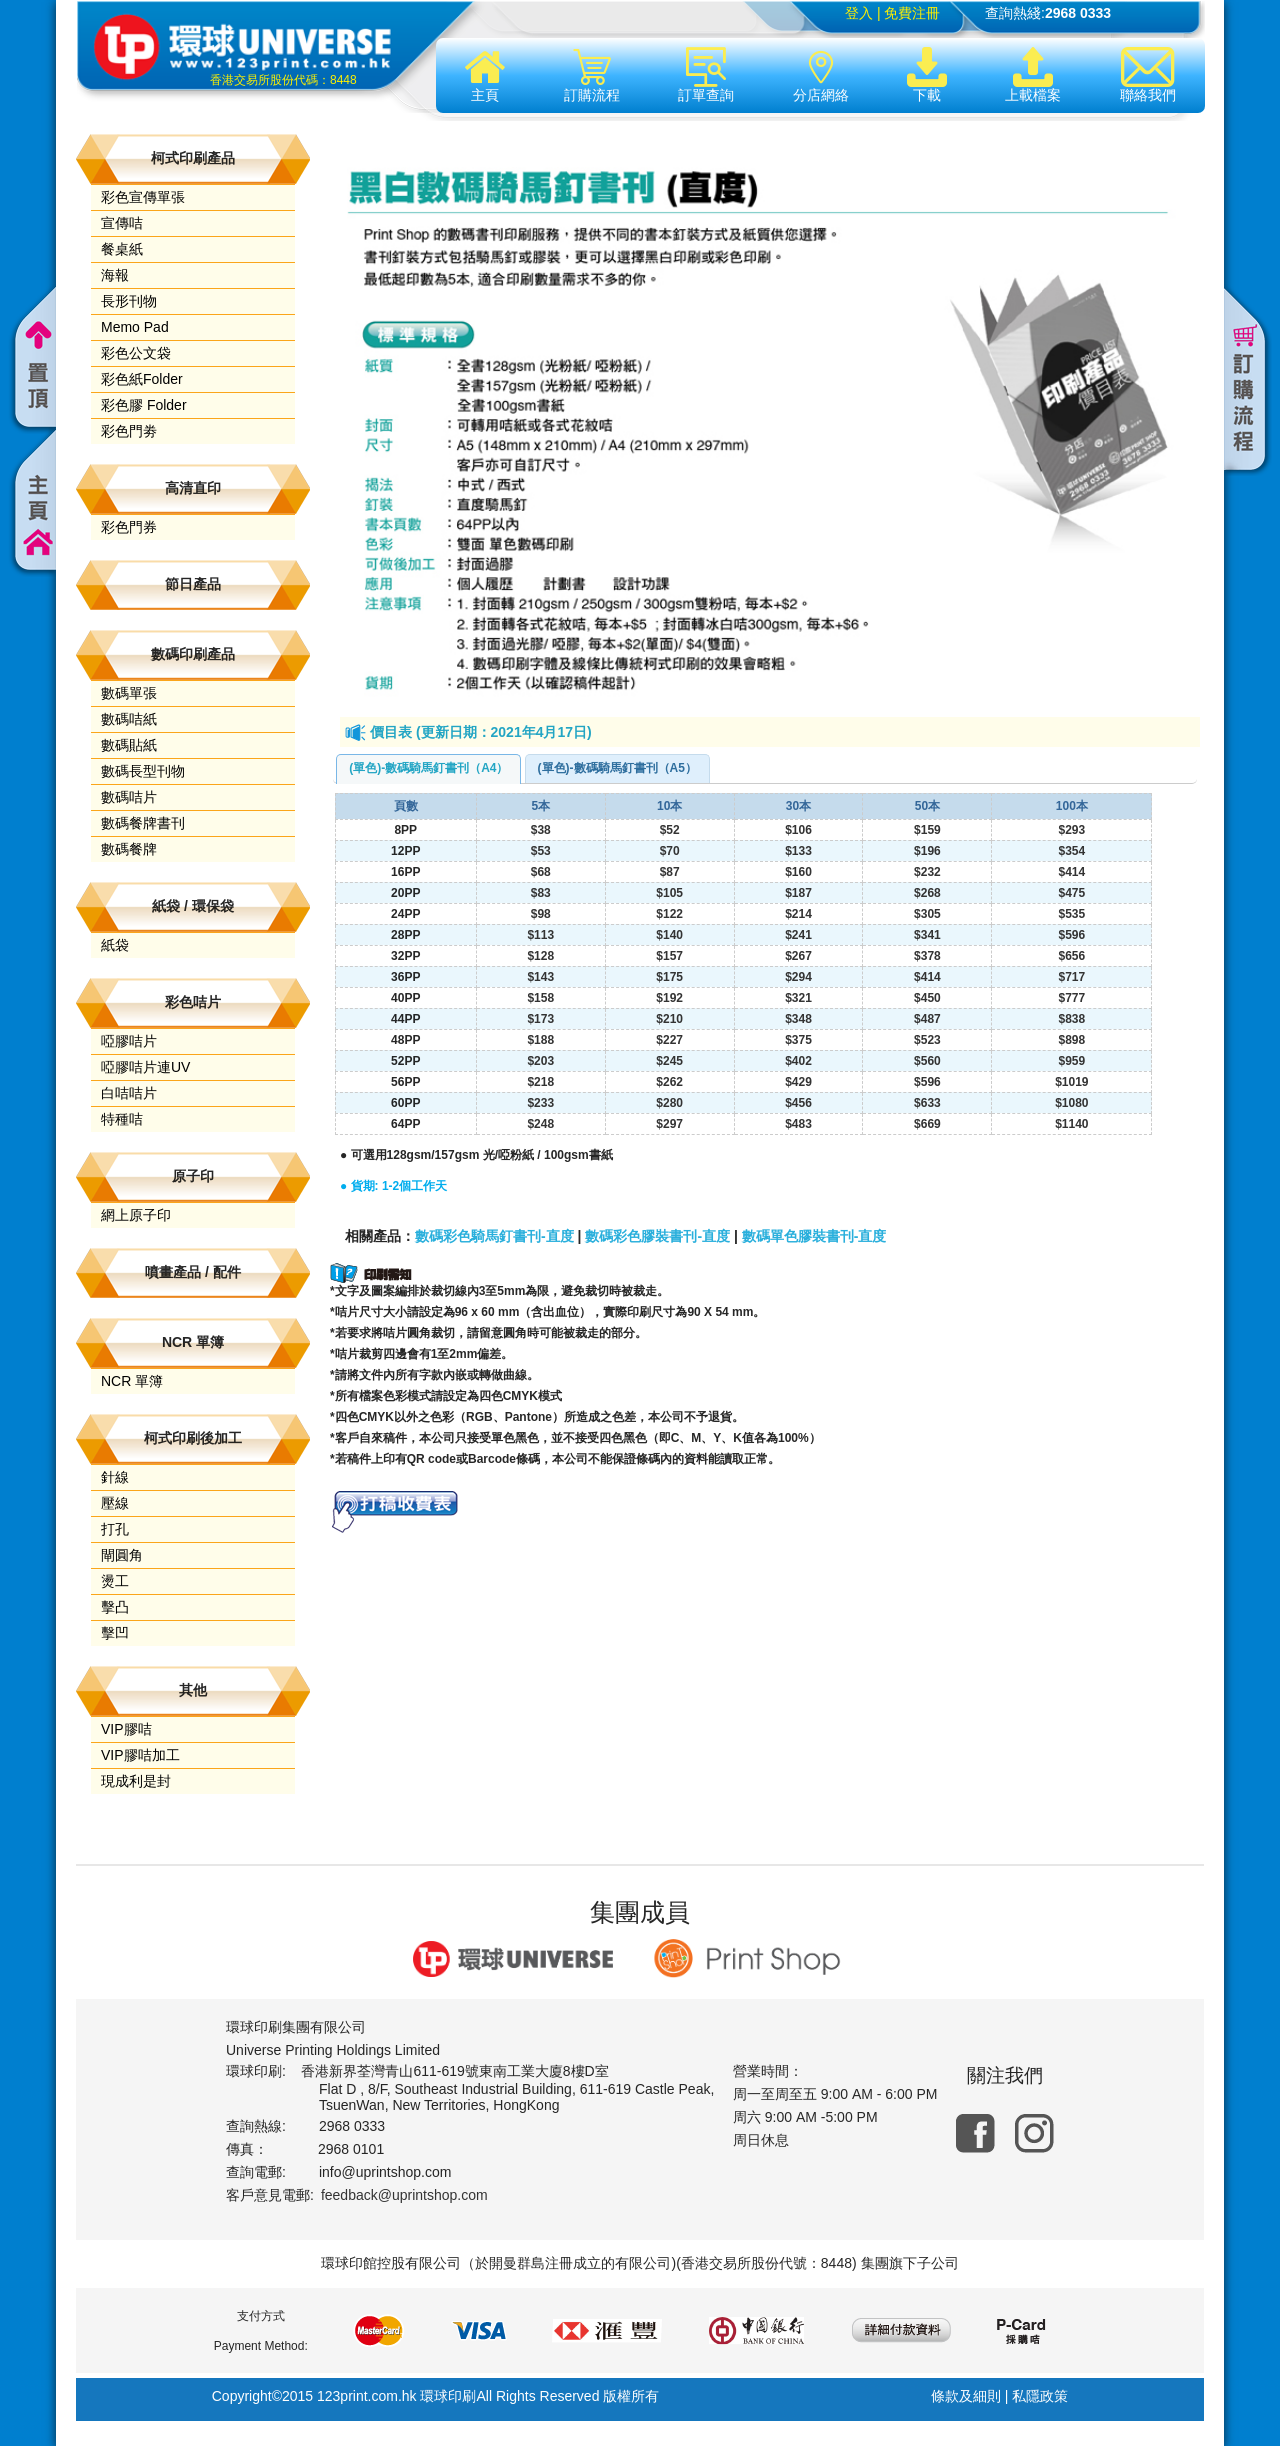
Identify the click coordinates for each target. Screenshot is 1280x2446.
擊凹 (115, 1633)
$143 (540, 977)
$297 (669, 1124)
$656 (1071, 956)
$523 (927, 1040)
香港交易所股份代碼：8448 (283, 80)
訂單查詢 (706, 75)
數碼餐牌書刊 (143, 823)
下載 (927, 75)
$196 (927, 851)
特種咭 (122, 1119)
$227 (669, 1040)
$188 (540, 1040)
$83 (541, 893)
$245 (669, 1061)
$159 (927, 830)
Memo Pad (135, 327)
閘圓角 (122, 1555)
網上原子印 (136, 1215)
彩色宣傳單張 (143, 197)
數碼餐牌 (129, 849)
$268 (927, 893)
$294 (798, 977)
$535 (1071, 914)
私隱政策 (1040, 2396)
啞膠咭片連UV (145, 1067)
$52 (670, 830)
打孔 (115, 1529)
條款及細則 (966, 2396)
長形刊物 (129, 301)
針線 (115, 1477)
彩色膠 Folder (144, 405)
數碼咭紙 (129, 719)
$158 (540, 998)
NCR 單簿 (132, 1381)
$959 (1071, 1061)
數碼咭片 (129, 797)
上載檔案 (1033, 75)
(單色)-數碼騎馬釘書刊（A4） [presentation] (428, 768)
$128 (540, 956)
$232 (927, 872)
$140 (669, 935)
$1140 (1071, 1124)
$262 (669, 1082)
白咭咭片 (129, 1093)
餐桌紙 (122, 249)
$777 (1071, 998)
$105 (669, 893)
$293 (1071, 830)
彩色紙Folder (142, 379)
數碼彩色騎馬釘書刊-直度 (494, 1236)
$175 (669, 977)
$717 (1071, 977)
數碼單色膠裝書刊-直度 (814, 1236)
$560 (927, 1061)
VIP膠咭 (126, 1729)
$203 (540, 1061)
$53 (541, 851)
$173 (540, 1019)
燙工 (115, 1581)
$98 (541, 914)
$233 (540, 1103)
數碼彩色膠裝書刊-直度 (657, 1236)
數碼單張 (129, 693)
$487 (927, 1019)
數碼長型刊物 (143, 771)
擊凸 (115, 1607)
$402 (798, 1061)
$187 (798, 893)
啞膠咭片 (129, 1041)
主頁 (485, 75)
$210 (669, 1019)
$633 (927, 1103)
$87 (670, 872)
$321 (798, 998)
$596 (1071, 935)
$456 (798, 1103)
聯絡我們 (1148, 75)
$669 (927, 1124)
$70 (670, 851)
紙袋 (115, 945)
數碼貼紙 (129, 745)
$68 (541, 872)
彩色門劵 (129, 431)
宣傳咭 (122, 223)
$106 (798, 830)
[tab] (428, 769)
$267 (798, 956)
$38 (541, 830)
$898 (1071, 1040)
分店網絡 (821, 75)
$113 (540, 935)
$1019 (1071, 1082)
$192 (669, 998)
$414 (1071, 872)
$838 (1071, 1019)
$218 (540, 1082)
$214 (798, 914)
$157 (669, 956)
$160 (798, 872)
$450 (927, 998)
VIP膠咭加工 (140, 1755)
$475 (1071, 893)
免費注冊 (912, 13)
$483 (798, 1124)
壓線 (115, 1503)
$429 (798, 1082)
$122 (669, 914)
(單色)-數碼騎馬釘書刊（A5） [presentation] (617, 768)
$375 (798, 1040)
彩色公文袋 (136, 353)
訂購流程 (592, 75)
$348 (798, 1019)
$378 (927, 956)
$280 (669, 1103)
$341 (927, 935)
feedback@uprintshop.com (404, 2195)
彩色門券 (129, 527)
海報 (115, 275)
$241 (798, 935)
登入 (859, 13)
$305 (927, 914)
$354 (1071, 851)
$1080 (1071, 1103)
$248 (540, 1124)
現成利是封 (136, 1781)
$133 (798, 851)
